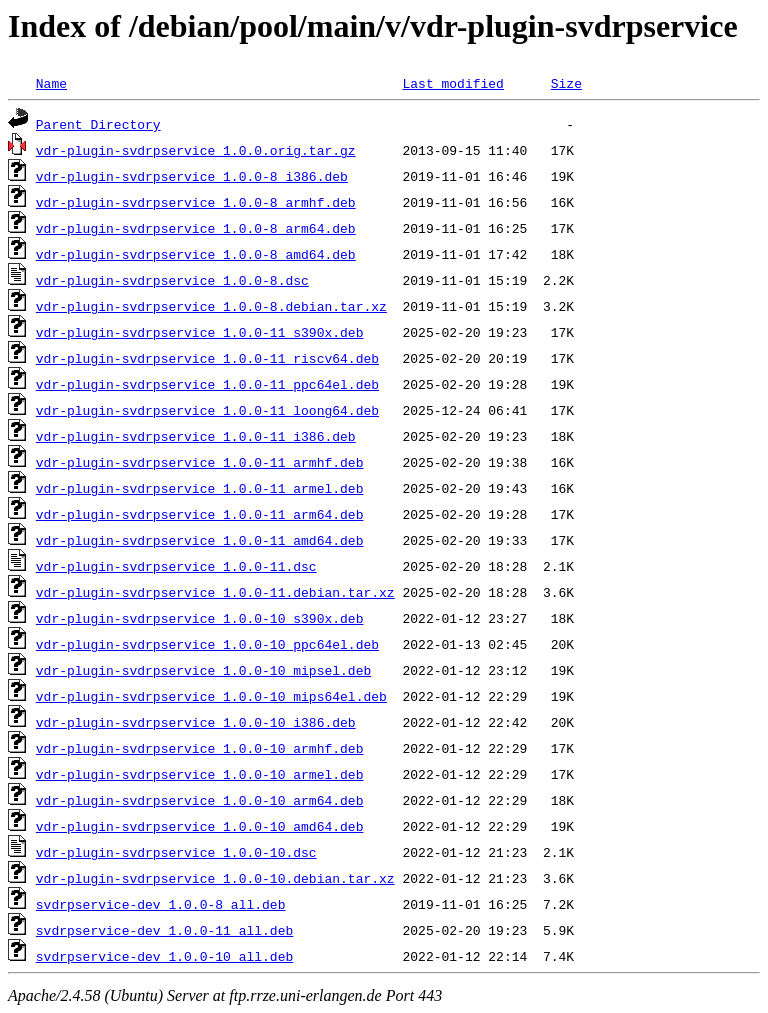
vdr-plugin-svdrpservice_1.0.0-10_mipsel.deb (203, 670)
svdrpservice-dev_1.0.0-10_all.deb (164, 956)
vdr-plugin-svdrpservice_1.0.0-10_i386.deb (196, 722)
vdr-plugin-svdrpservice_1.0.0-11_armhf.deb (200, 462)
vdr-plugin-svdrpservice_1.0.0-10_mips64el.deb (211, 696)
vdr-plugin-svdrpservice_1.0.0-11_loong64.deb (207, 410)
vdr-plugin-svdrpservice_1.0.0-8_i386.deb (192, 176)
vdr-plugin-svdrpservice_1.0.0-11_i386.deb (196, 436)
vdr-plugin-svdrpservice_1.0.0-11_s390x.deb (200, 332)
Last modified (452, 83)
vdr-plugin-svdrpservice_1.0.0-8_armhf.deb (196, 202)
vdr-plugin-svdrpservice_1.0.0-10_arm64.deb (200, 800)
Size (566, 83)
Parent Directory (98, 124)
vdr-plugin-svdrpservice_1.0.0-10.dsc (176, 852)
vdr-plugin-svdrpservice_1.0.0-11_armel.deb (200, 488)
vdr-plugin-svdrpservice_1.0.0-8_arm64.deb (196, 228)
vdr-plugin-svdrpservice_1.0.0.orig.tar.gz (196, 150)
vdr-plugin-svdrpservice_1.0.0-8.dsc (172, 280)
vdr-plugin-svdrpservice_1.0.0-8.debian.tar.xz (211, 306)
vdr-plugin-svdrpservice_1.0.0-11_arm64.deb (200, 514)
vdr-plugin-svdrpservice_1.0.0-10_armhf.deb (200, 748)
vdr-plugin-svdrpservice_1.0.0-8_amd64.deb (196, 254)
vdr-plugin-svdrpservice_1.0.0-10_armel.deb (200, 774)
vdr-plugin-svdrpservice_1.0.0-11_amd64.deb (200, 540)
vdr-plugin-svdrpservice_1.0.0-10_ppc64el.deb (207, 644)
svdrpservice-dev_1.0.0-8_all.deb (161, 904)
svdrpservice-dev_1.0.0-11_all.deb (164, 930)
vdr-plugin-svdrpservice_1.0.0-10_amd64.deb (200, 826)
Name (51, 83)
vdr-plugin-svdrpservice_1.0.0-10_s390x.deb (200, 618)
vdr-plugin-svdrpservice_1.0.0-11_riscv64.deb (207, 358)
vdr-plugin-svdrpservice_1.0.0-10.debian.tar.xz (215, 878)
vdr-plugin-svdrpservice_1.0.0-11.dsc (176, 566)
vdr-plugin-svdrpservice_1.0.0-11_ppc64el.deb (207, 384)
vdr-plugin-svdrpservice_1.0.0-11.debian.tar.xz (215, 592)
